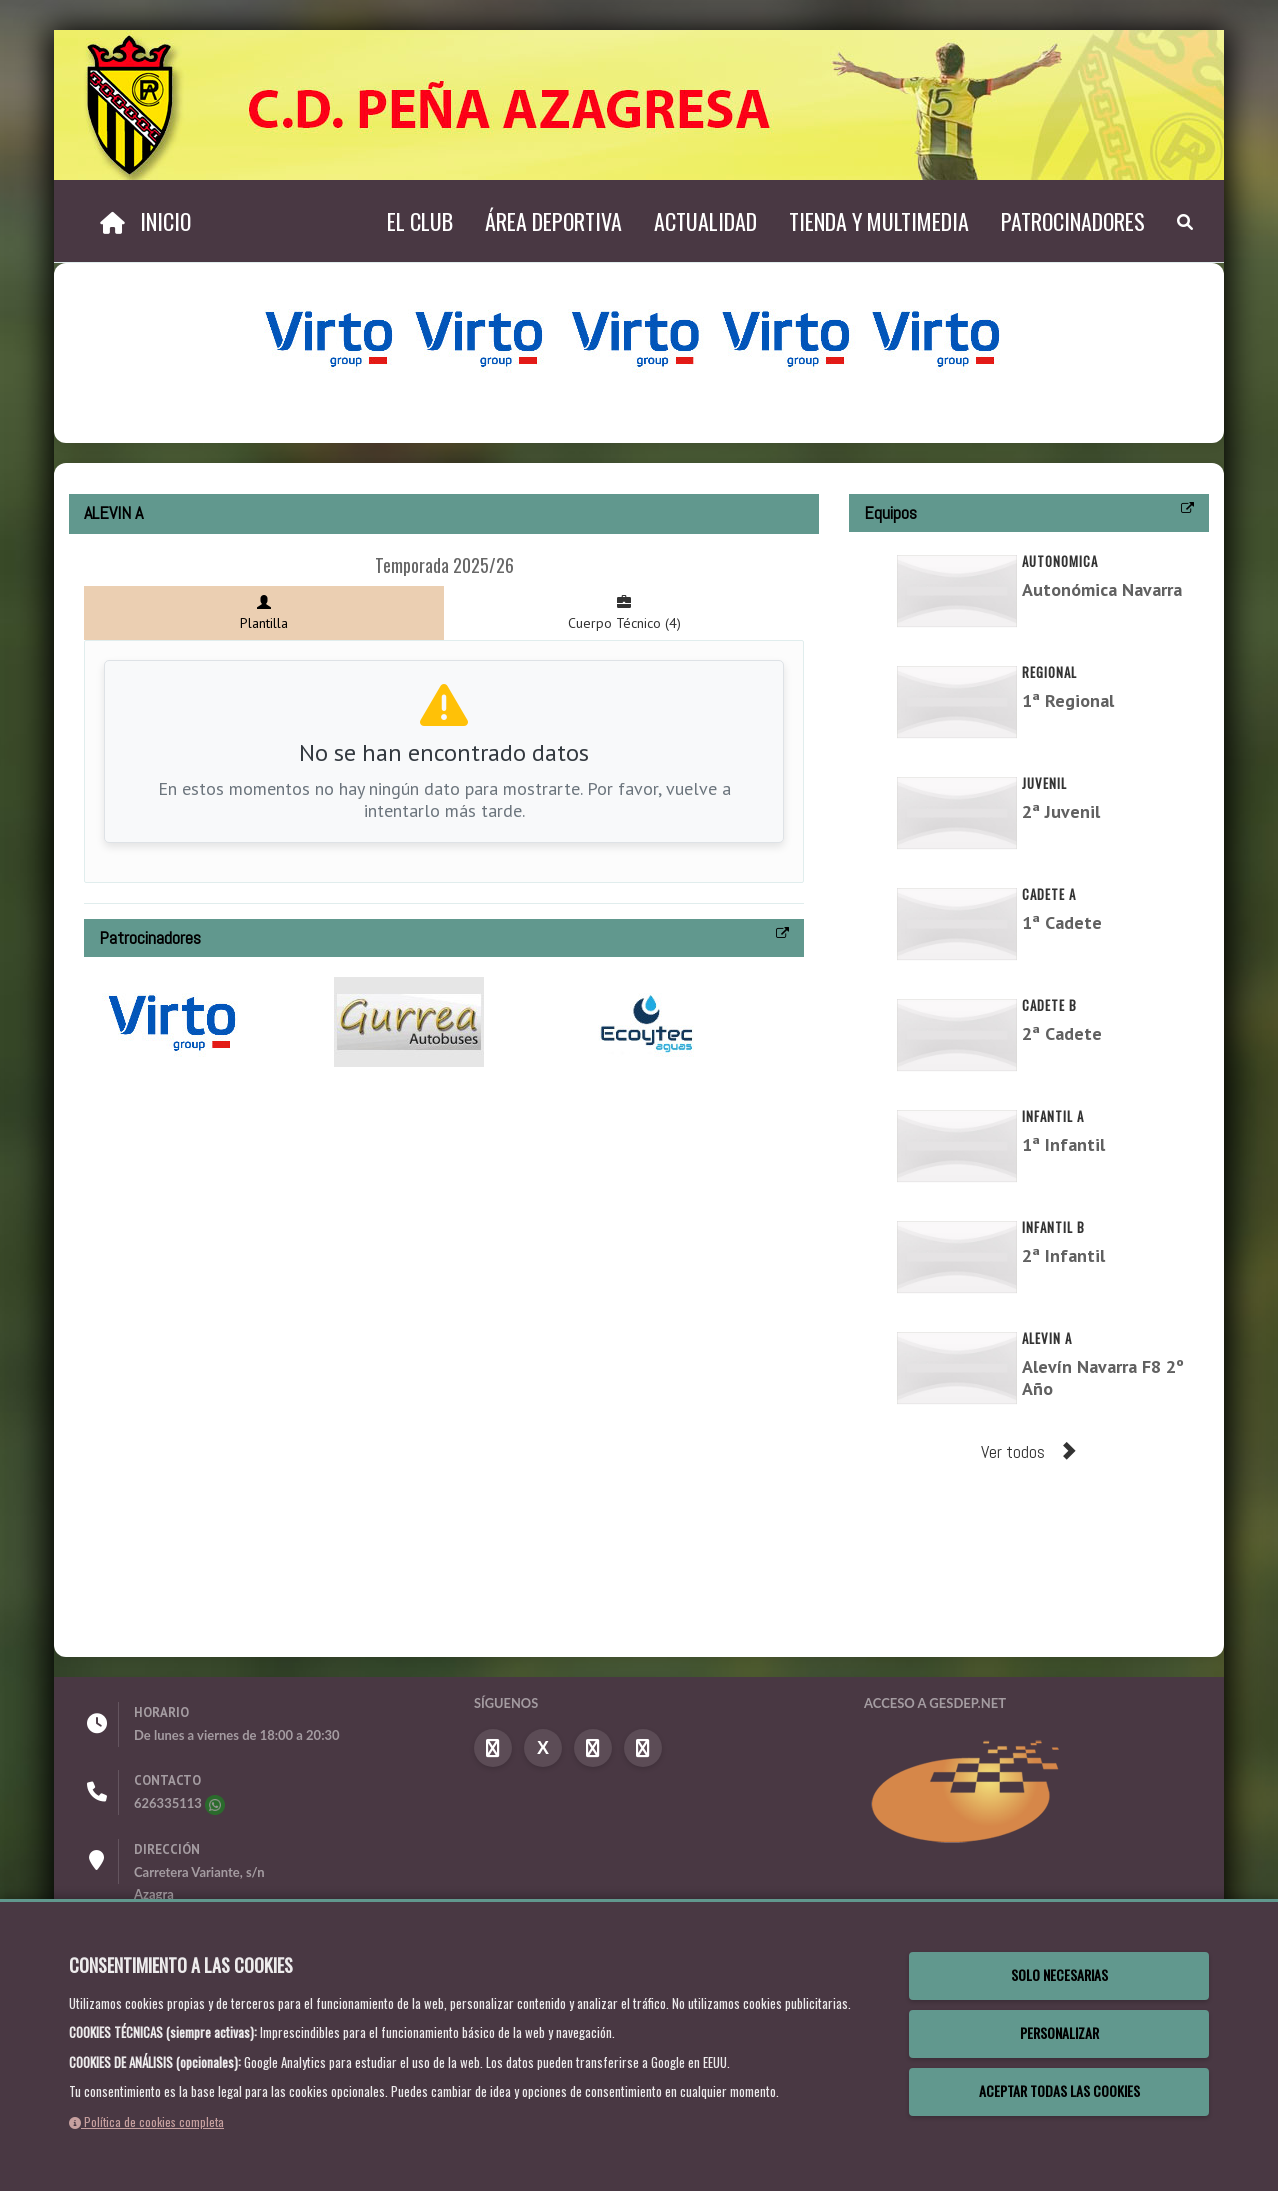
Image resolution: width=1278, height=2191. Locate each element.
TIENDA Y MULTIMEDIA (879, 221)
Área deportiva (553, 221)
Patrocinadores (1073, 221)
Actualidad (705, 221)
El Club (420, 221)
